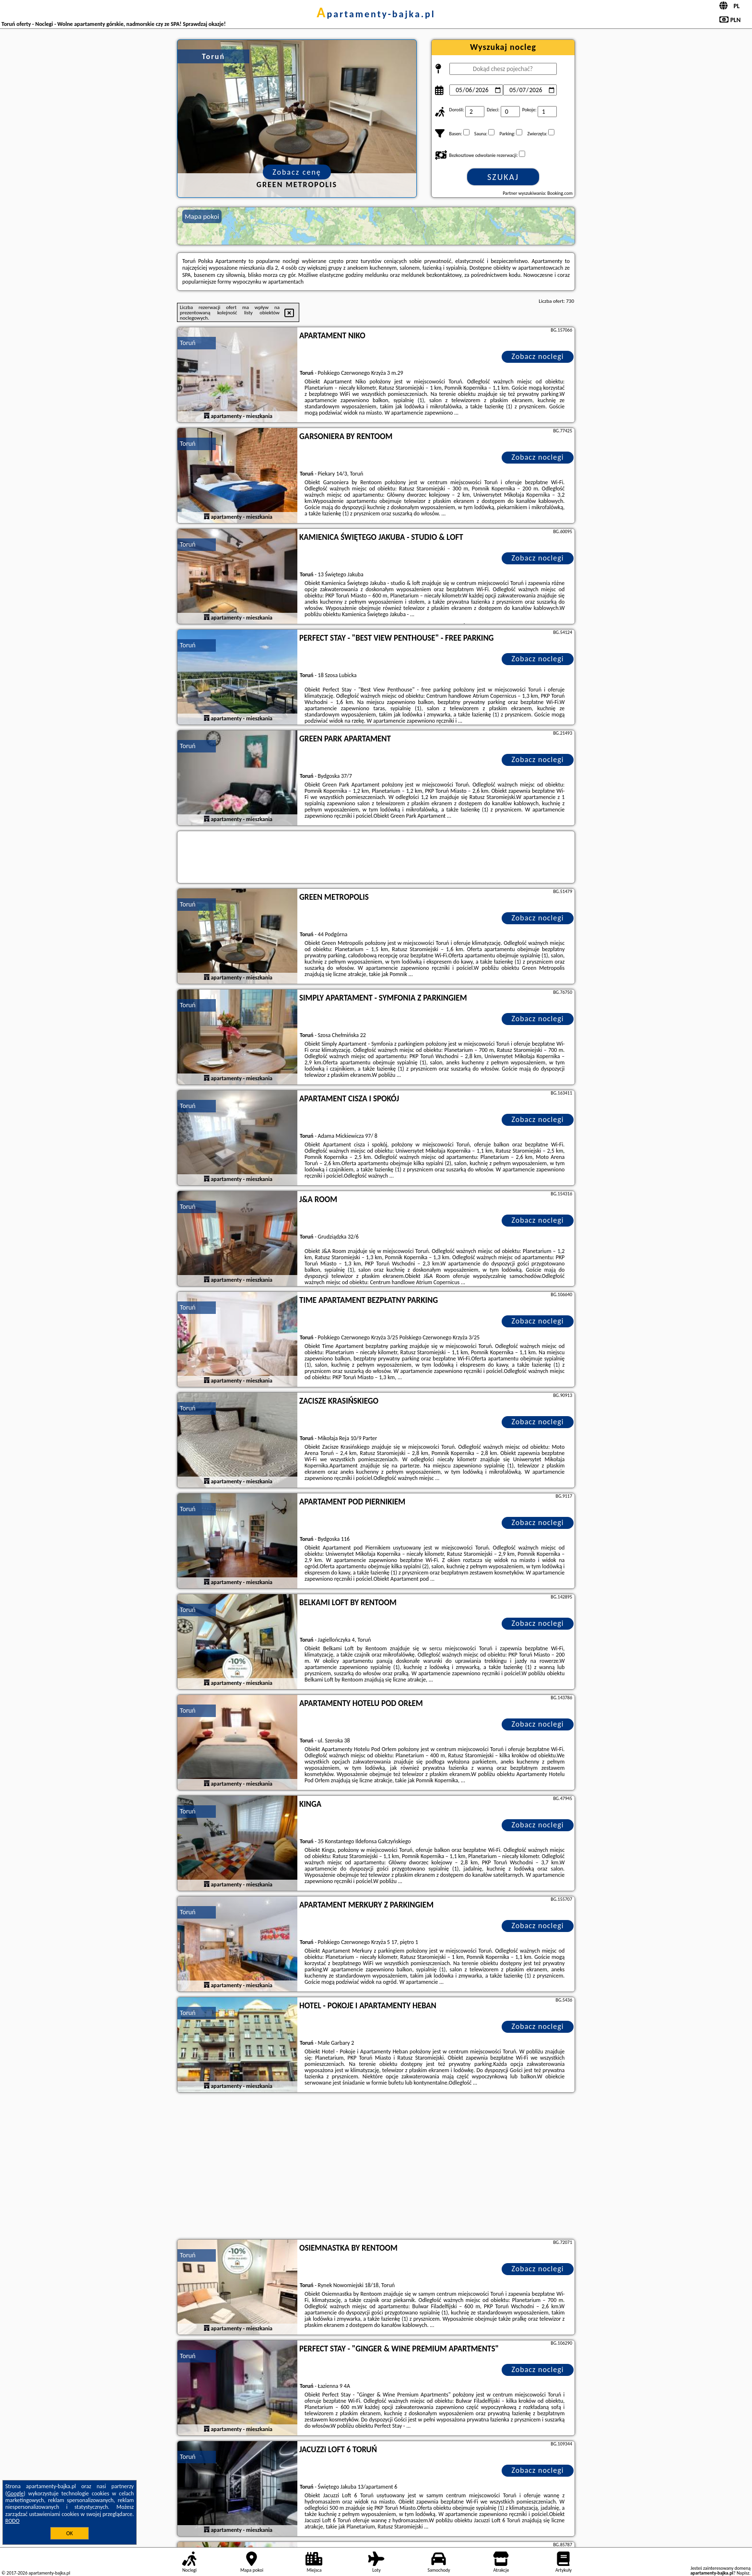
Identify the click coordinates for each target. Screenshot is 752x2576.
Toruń (188, 343)
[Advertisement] (376, 2167)
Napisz (743, 2573)
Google (15, 2493)
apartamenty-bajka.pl (376, 14)
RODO (12, 2520)
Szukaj (503, 177)
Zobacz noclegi (538, 356)
